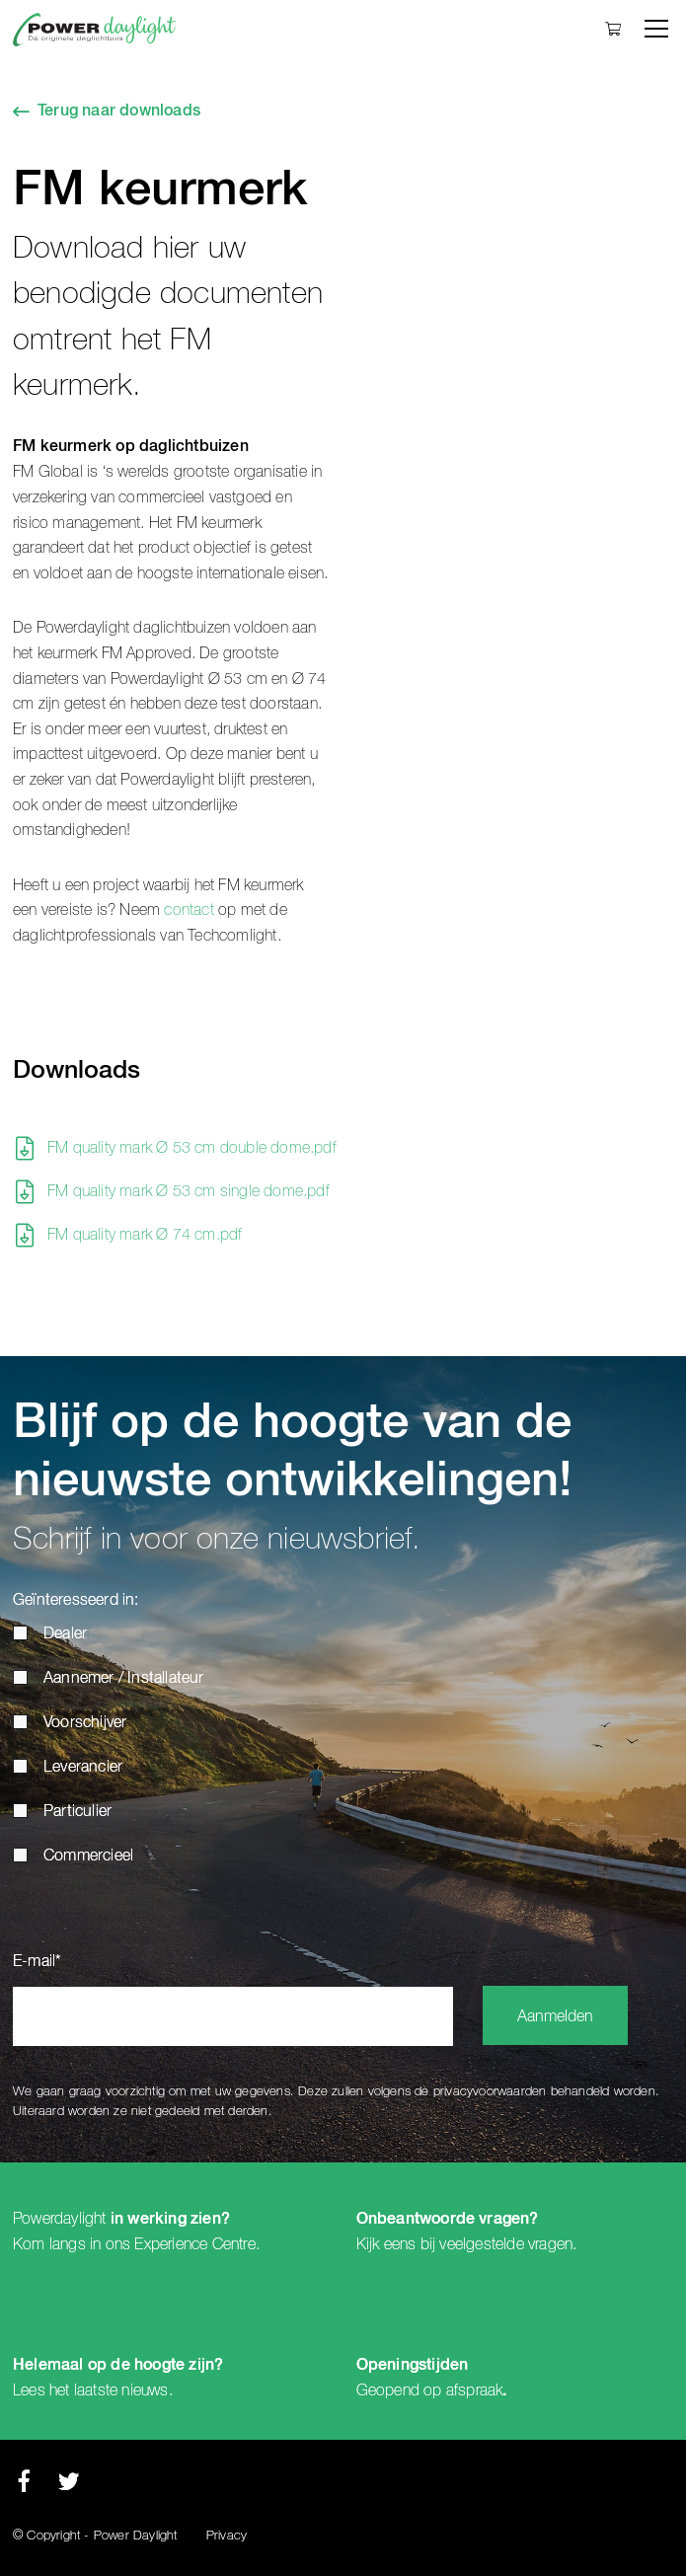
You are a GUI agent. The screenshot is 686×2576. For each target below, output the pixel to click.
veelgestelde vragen (505, 2244)
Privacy (226, 2536)
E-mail (37, 1962)
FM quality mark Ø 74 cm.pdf (144, 1235)
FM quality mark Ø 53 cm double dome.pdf (192, 1148)
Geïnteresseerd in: (76, 1601)
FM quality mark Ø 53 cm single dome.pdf (188, 1191)
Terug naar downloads (119, 111)
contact (188, 910)
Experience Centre (194, 2244)
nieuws (144, 2390)
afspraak (474, 2390)
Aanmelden (555, 2017)
